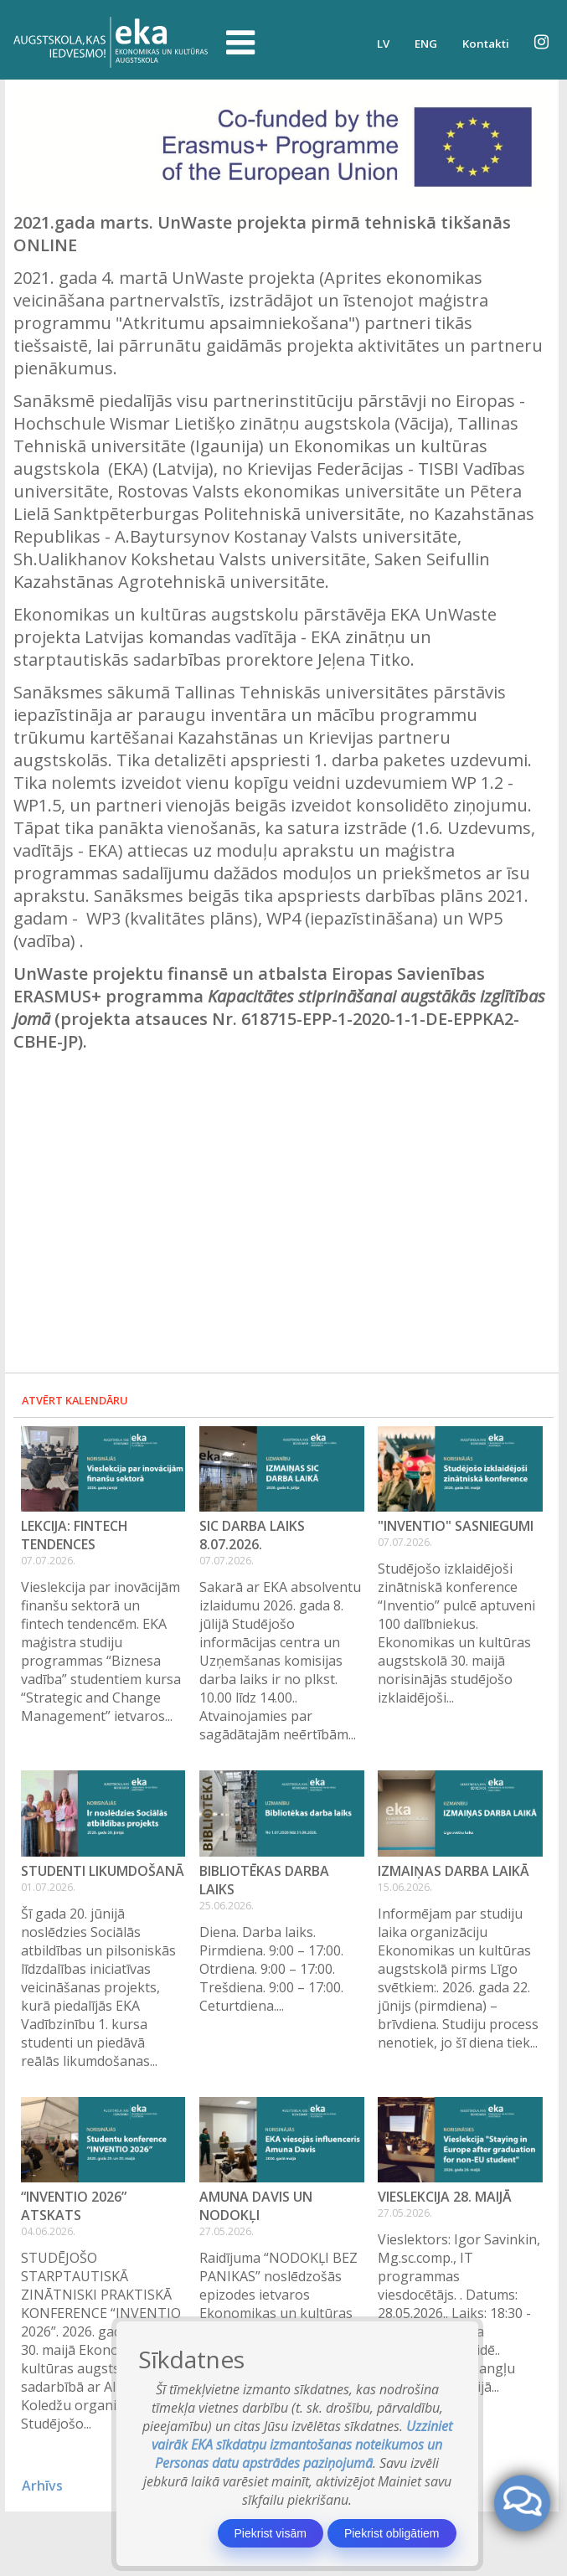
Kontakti (485, 43)
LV (383, 43)
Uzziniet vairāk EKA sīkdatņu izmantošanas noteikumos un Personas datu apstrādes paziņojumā (302, 2444)
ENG (426, 43)
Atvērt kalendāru (75, 1400)
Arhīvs (42, 2485)
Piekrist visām (271, 2533)
